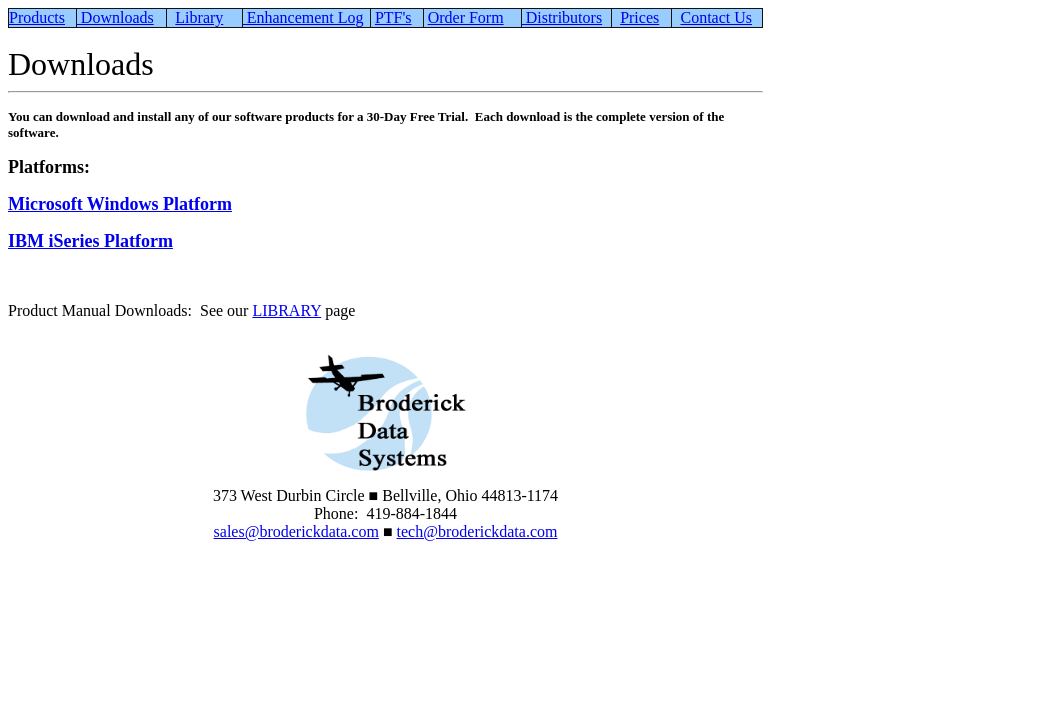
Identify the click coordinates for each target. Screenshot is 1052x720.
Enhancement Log (303, 17)
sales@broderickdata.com (296, 531)
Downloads (115, 17)
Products (37, 17)
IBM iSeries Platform (90, 241)
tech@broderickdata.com (477, 531)
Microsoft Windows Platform (120, 204)
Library (199, 17)
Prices (639, 17)
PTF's (393, 17)
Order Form (466, 17)
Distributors (562, 17)
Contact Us (716, 17)
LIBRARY (286, 310)
